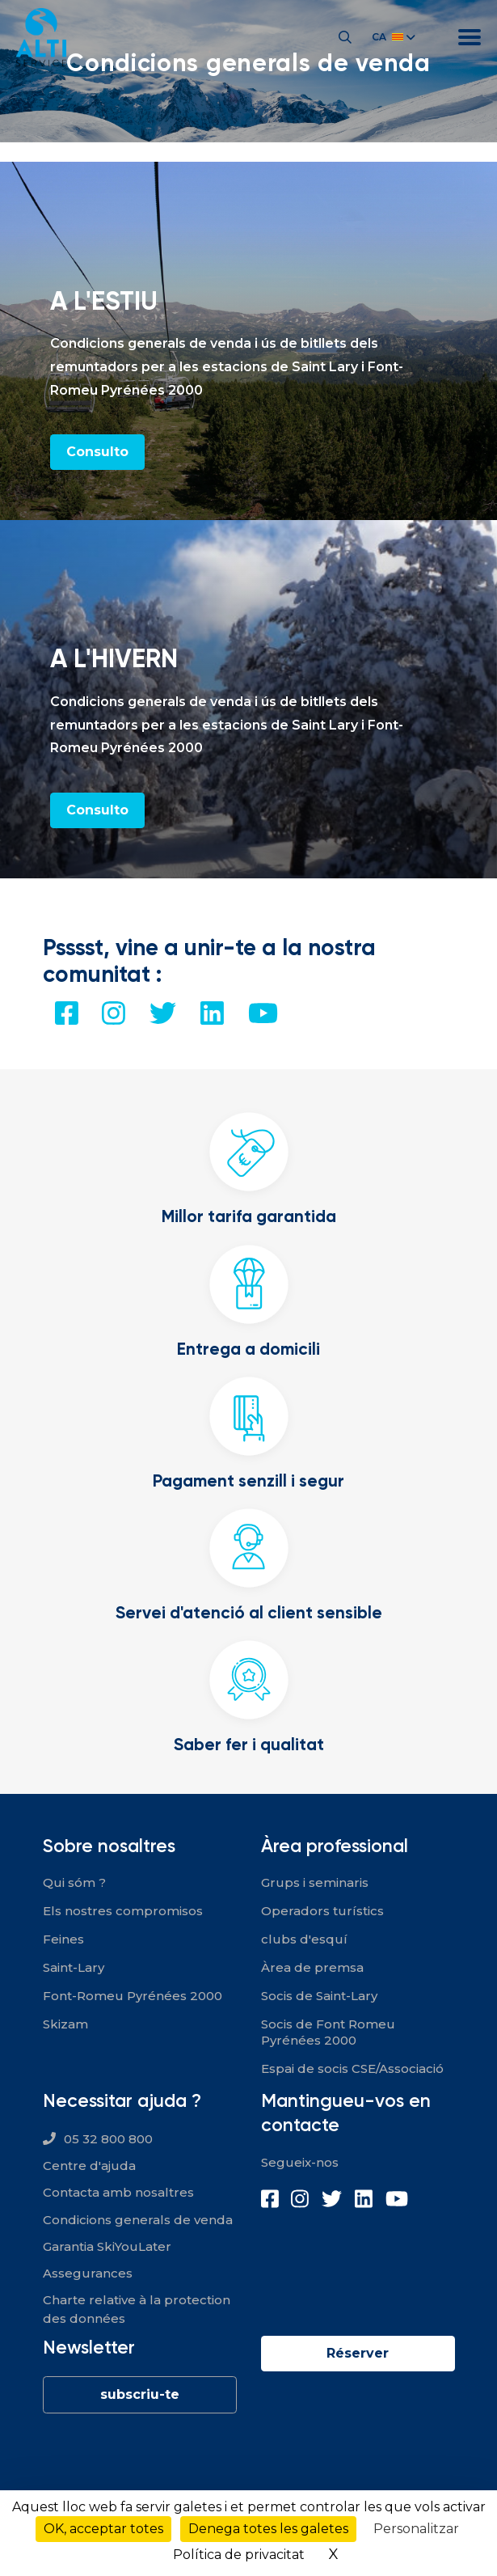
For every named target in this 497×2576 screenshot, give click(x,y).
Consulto (97, 451)
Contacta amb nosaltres (118, 2192)
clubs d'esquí (304, 1939)
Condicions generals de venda (138, 2219)
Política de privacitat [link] (239, 2554)
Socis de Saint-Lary (319, 1995)
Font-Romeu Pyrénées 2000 (132, 1995)
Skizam (65, 2024)
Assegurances (88, 2273)
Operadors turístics (322, 1910)
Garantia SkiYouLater (107, 2246)
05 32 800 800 (108, 2139)
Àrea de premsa (312, 1967)
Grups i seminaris (315, 1882)
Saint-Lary (73, 1967)
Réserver (357, 2353)
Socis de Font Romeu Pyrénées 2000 (328, 2032)
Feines (63, 1939)
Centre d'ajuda (89, 2165)
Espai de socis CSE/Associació (352, 2068)
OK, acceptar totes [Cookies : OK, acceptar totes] (103, 2528)
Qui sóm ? (74, 1882)
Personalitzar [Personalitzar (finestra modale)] (416, 2528)
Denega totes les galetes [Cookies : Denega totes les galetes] (268, 2528)
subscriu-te (139, 2394)
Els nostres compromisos (123, 1910)
